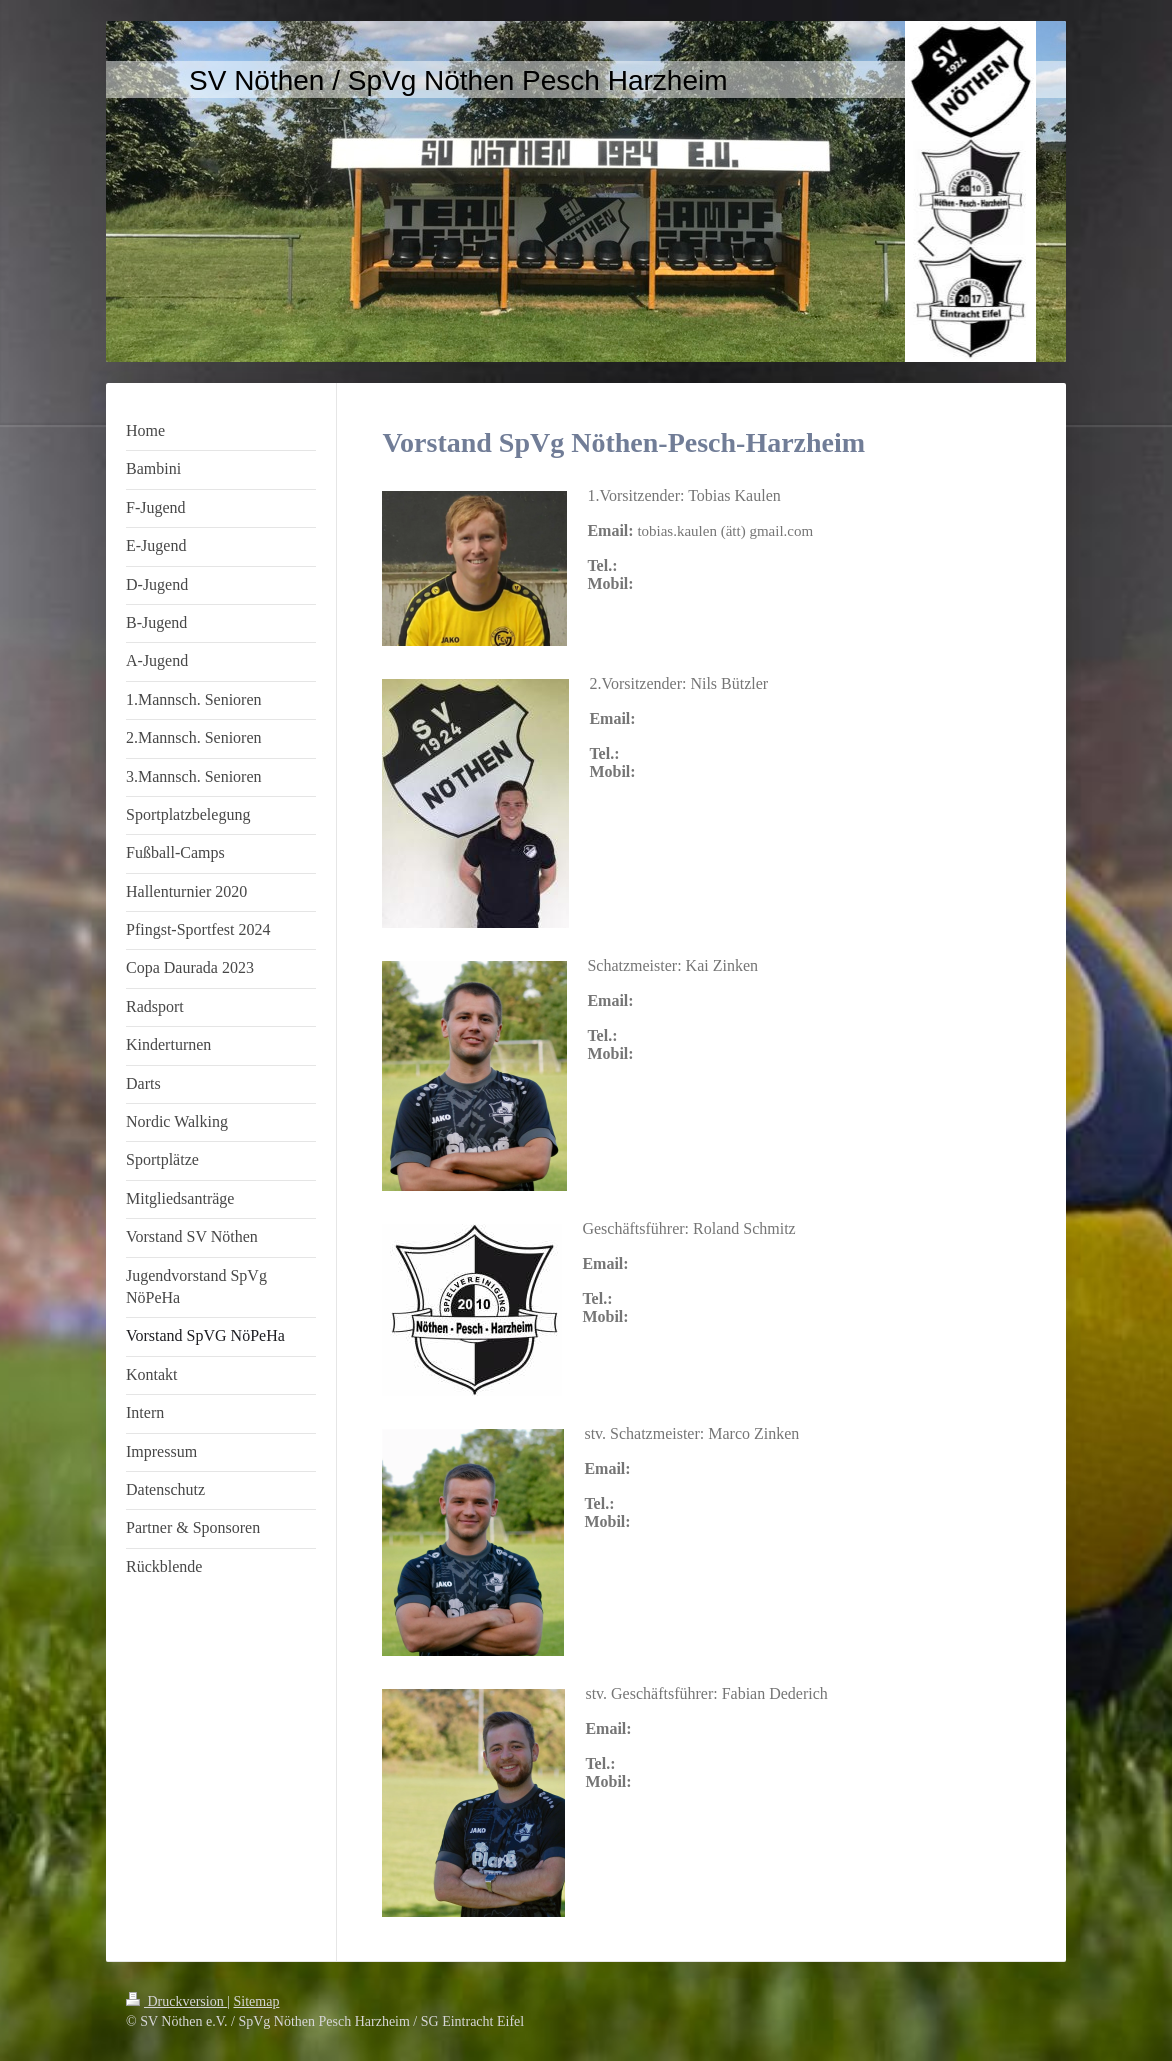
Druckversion (176, 2001)
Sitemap (257, 2001)
